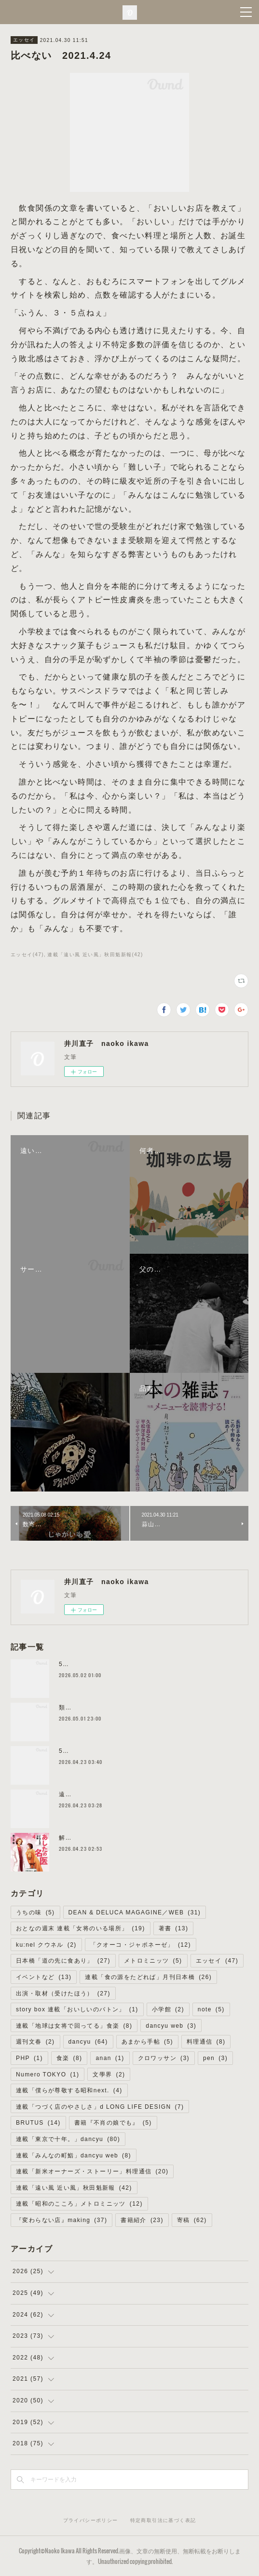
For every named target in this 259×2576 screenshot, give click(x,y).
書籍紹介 (142, 2220)
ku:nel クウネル (46, 1944)
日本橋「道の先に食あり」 (63, 1960)
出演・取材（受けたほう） (63, 1993)
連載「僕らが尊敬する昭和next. (69, 2090)
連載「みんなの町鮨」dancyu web (73, 2155)
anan (109, 2058)
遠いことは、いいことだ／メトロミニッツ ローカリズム (141, 1794)
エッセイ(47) (27, 954)
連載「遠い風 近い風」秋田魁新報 (74, 2187)
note (211, 2009)
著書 (174, 1928)
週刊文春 (35, 2041)
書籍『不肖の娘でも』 (113, 2122)
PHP (29, 2058)
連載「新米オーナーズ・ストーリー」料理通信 (92, 2171)
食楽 (69, 2058)
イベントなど (43, 1977)
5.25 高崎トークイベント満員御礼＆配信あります (131, 1751)
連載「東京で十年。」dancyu (68, 2139)
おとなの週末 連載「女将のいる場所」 (80, 1928)
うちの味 (35, 1912)
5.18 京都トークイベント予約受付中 (112, 1664)
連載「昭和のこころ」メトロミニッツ (79, 2203)
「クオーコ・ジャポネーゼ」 (140, 1944)
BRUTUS (38, 2122)
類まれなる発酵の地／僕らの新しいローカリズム (130, 1707)
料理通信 (206, 2041)
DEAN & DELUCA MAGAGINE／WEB (134, 1912)
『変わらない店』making (61, 2220)
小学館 (168, 2009)
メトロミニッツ (153, 1960)
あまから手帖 (147, 2041)
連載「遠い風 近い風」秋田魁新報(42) (95, 954)
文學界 (109, 2074)
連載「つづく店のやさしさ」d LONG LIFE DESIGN (100, 2106)
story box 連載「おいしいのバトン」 (77, 2009)
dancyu (88, 2041)
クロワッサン (164, 2058)
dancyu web (171, 2025)
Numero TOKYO (47, 2074)
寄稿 (192, 2220)
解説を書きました (84, 1837)
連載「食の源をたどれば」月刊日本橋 (148, 1977)
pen (215, 2058)
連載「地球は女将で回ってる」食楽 (74, 2025)
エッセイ (24, 39)
